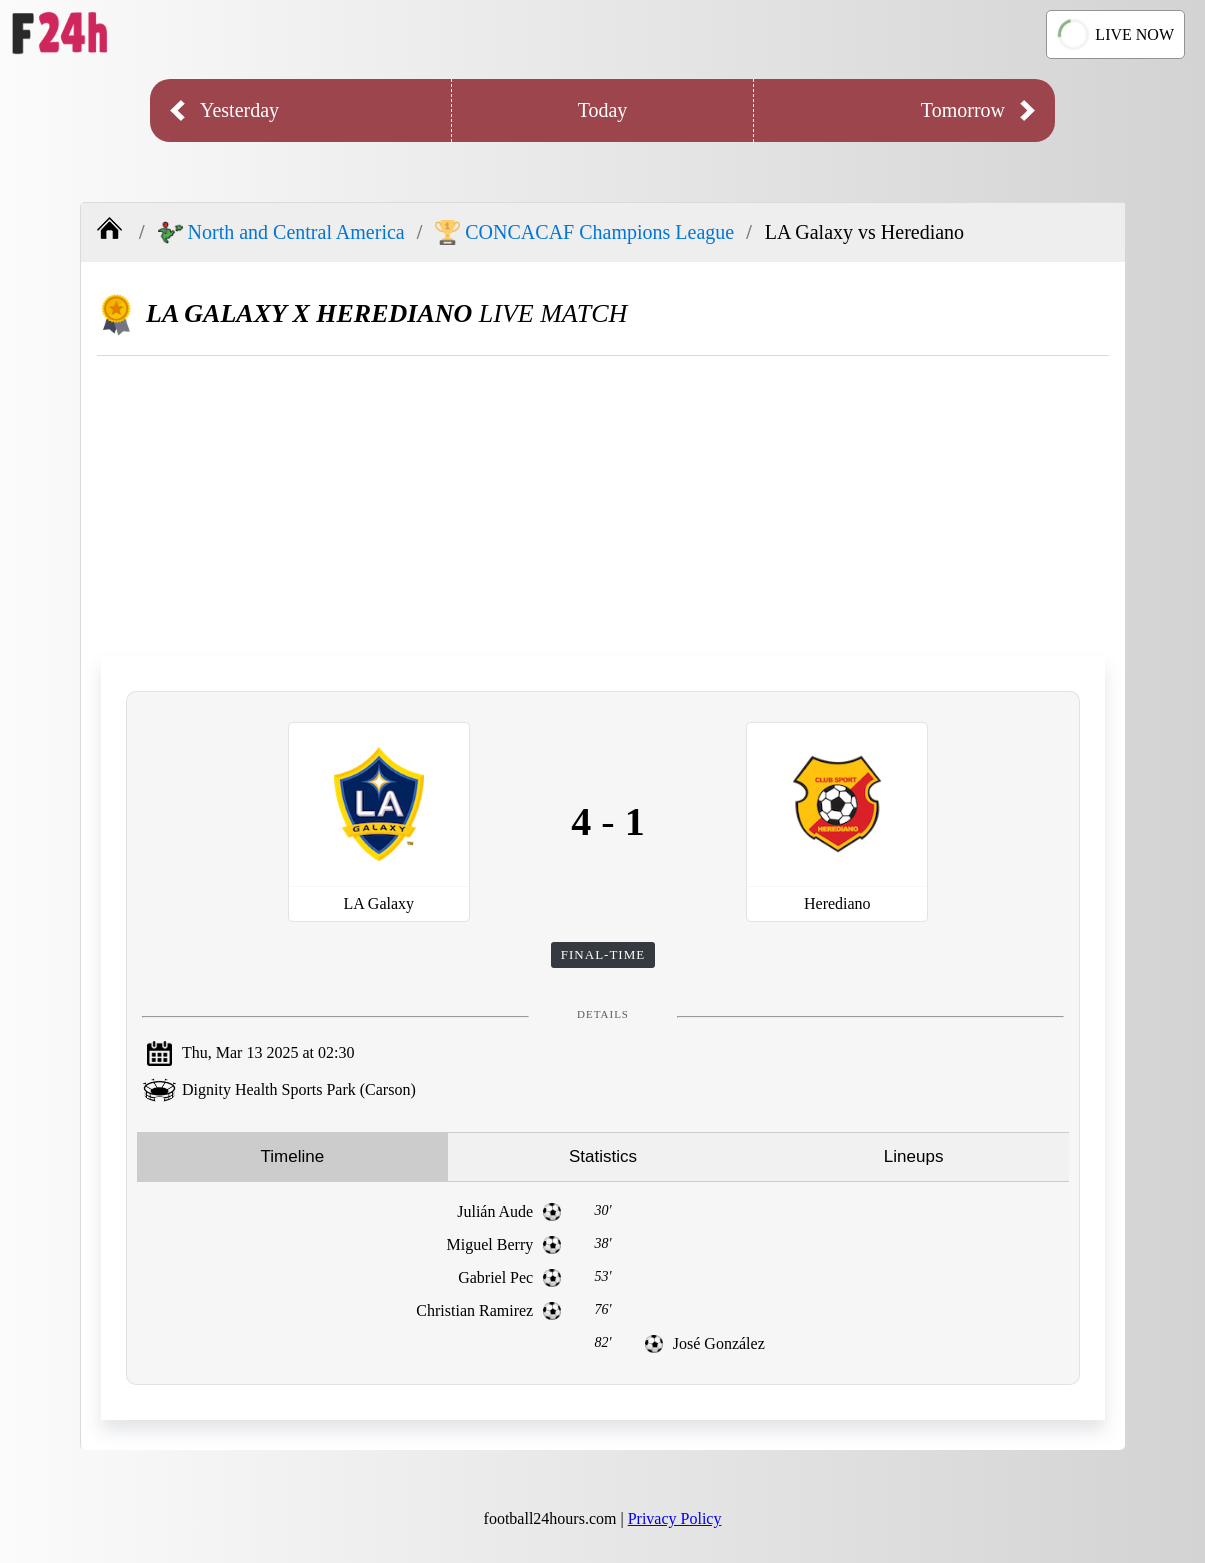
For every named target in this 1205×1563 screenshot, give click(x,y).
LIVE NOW (1116, 34)
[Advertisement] (603, 506)
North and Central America (281, 232)
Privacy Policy (675, 1518)
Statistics (603, 1156)
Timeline (293, 1156)
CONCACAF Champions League (584, 232)
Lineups (914, 1156)
